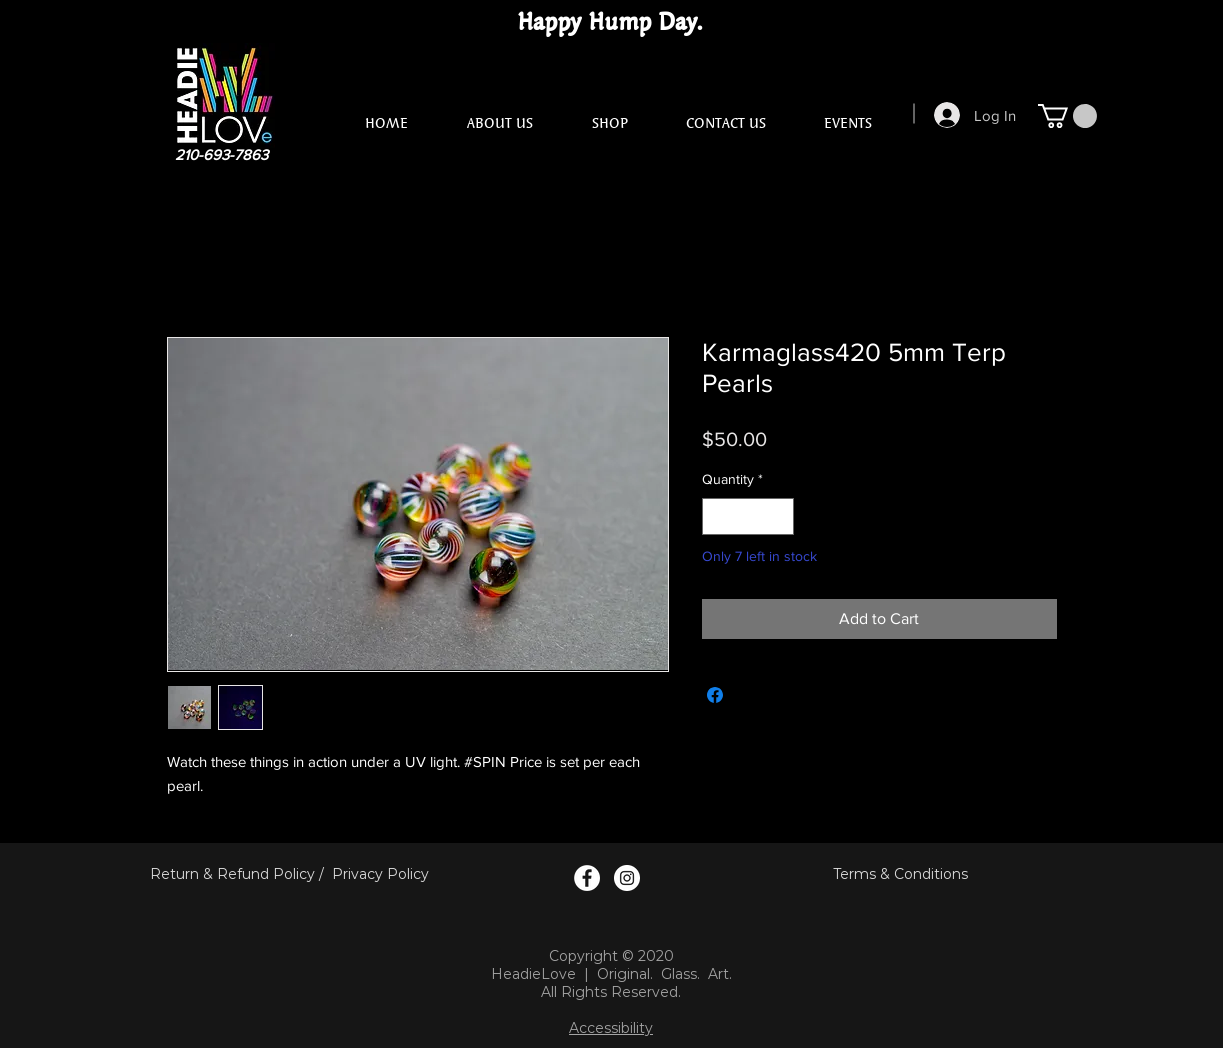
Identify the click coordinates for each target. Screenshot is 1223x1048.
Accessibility (611, 1028)
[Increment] (778, 516)
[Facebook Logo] (587, 878)
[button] (1067, 116)
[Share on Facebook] (715, 695)
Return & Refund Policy (232, 874)
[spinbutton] (748, 516)
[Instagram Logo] (627, 878)
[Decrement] (717, 516)
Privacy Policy (380, 874)
